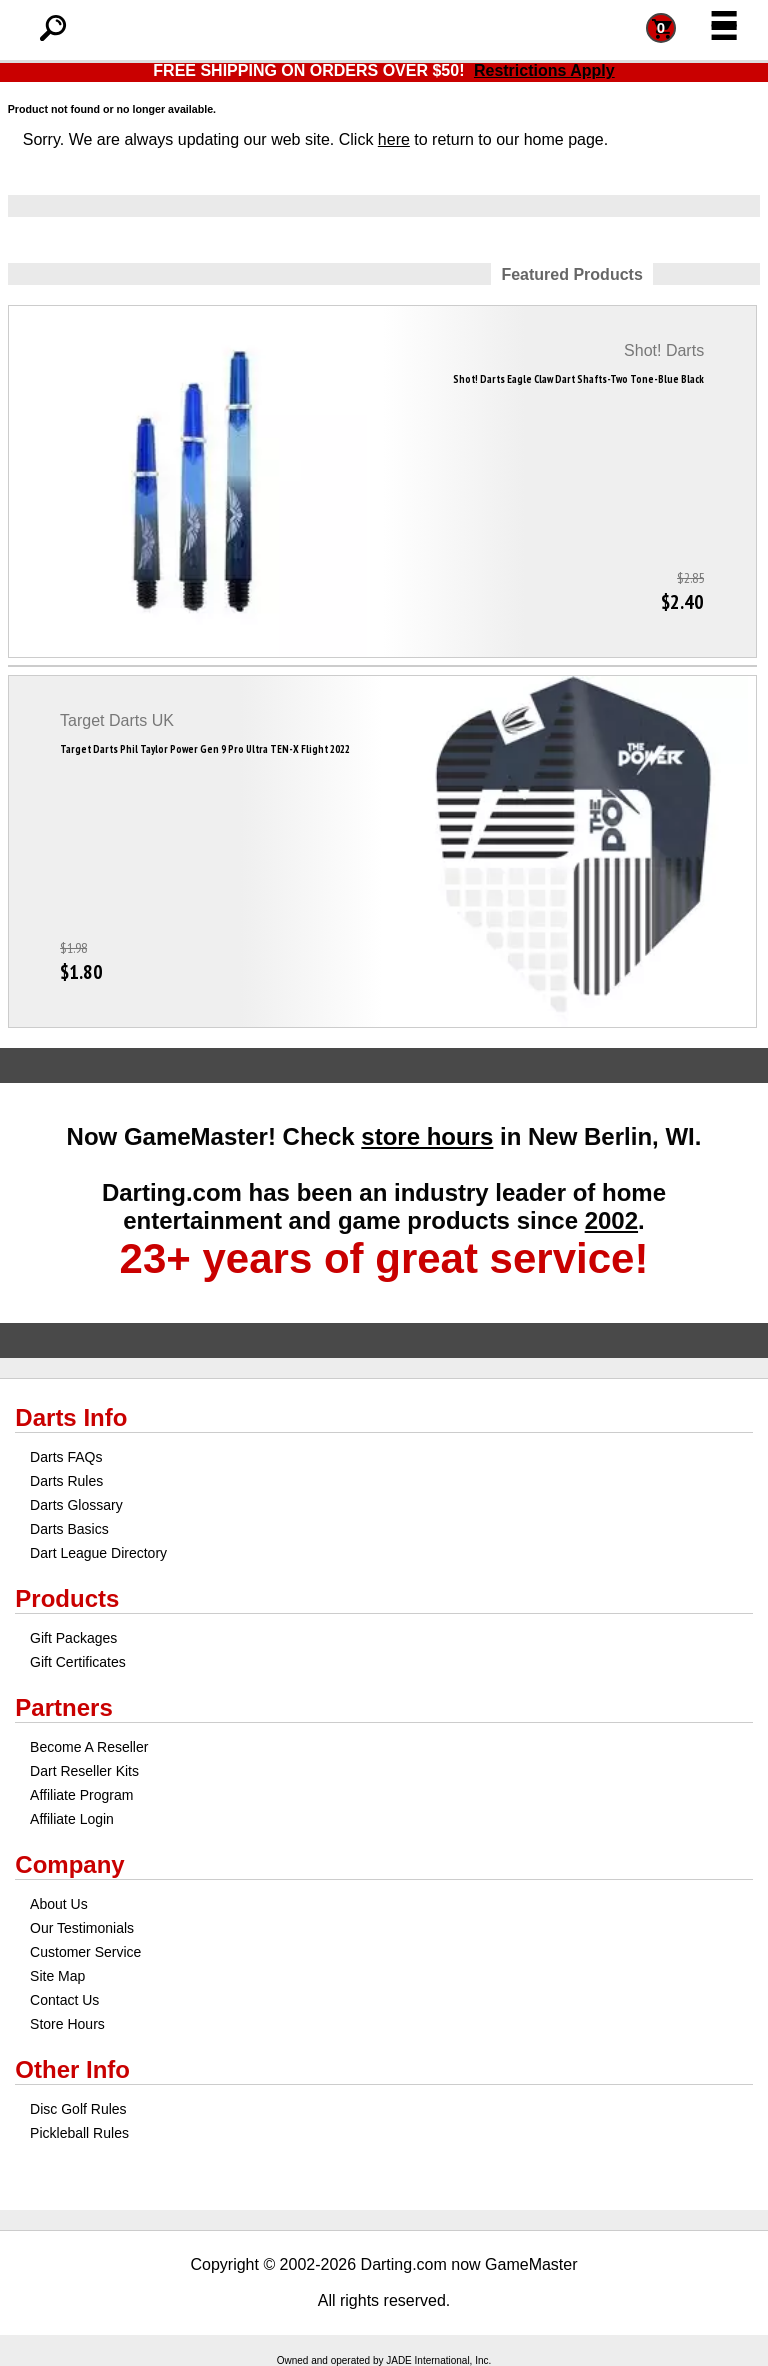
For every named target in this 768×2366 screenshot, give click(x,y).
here (394, 139)
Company (69, 1864)
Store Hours (67, 2024)
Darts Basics (69, 1529)
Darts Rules (66, 1481)
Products (67, 1598)
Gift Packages (73, 1638)
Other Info (72, 2069)
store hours (427, 1136)
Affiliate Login (72, 1819)
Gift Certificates (78, 1662)
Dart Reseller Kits (84, 1771)
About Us (59, 1904)
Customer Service (85, 1952)
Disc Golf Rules (78, 2109)
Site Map (57, 1976)
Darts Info (71, 1417)
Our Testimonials (82, 1928)
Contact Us (64, 2000)
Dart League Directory (98, 1553)
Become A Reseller (89, 1747)
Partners (63, 1707)
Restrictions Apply (544, 70)
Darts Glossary (76, 1505)
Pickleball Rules (79, 2133)
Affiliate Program (81, 1795)
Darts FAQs (66, 1457)
